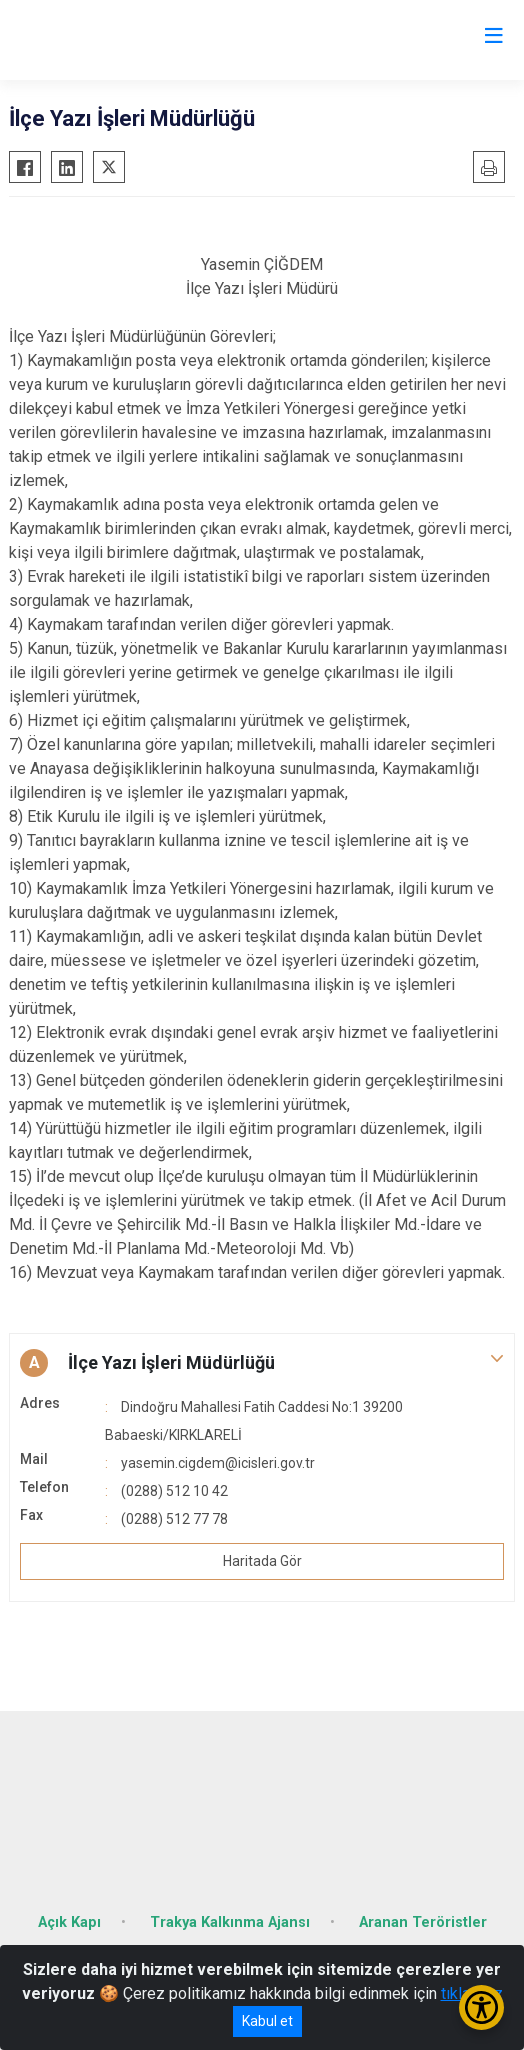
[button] (262, 1363)
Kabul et (267, 2021)
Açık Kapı (69, 1922)
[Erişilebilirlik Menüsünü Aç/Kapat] (481, 2007)
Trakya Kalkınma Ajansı (230, 1922)
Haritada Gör (262, 1561)
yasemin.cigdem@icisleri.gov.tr (218, 1463)
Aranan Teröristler (423, 1922)
